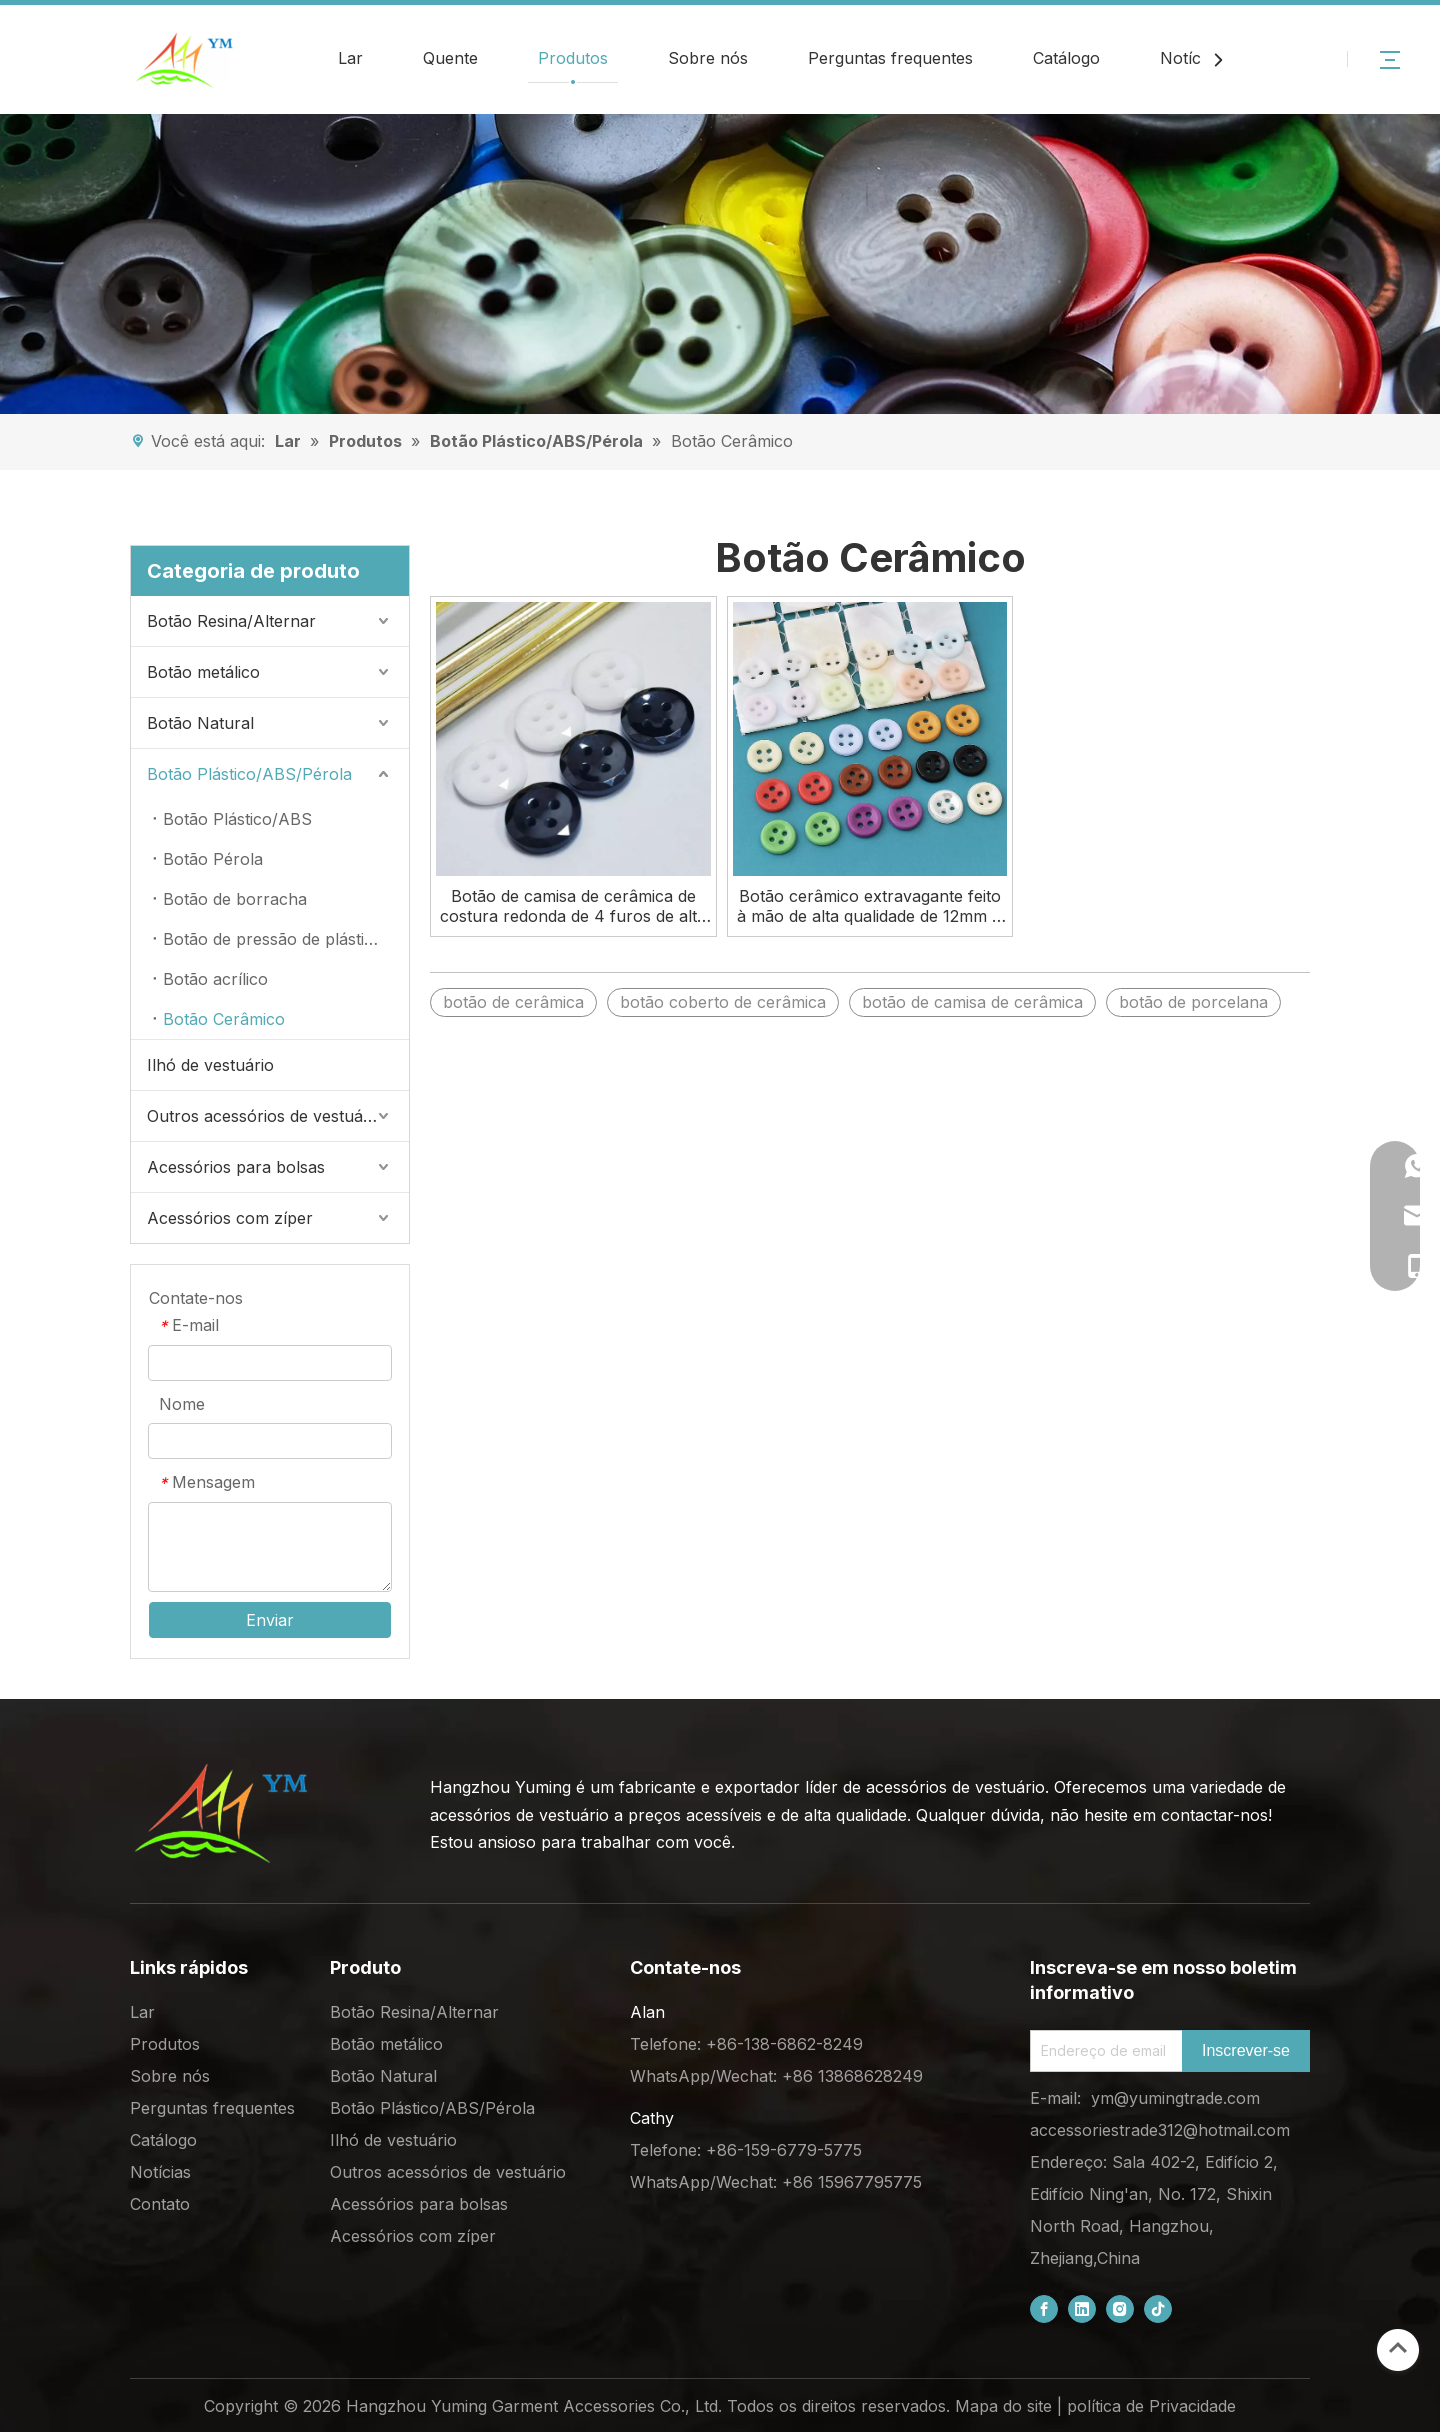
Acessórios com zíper (230, 1218)
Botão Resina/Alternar (231, 621)
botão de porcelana (1193, 1002)
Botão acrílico (215, 979)
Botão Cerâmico (224, 1019)
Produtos (573, 58)
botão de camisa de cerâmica (972, 1002)
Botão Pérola (213, 859)
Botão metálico (203, 672)
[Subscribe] (1246, 2051)
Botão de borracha (235, 899)
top (1398, 2348)
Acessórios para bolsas (236, 1167)
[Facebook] (1044, 2308)
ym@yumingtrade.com (1175, 2098)
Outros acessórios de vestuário (265, 1116)
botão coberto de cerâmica (723, 1002)
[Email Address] (1102, 2051)
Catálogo (1066, 58)
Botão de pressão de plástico (273, 939)
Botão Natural (200, 723)
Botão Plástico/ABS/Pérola (249, 774)
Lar (350, 58)
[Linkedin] (1082, 2308)
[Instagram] (1120, 2308)
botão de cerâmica (513, 1002)
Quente (450, 58)
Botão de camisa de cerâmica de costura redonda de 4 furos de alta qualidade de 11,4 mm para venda (573, 906)
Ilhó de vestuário (210, 1065)
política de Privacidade (1151, 2406)
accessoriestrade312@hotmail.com (1160, 2130)
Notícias (1190, 58)
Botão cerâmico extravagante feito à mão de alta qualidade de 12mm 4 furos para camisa (870, 906)
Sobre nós (708, 58)
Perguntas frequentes (890, 58)
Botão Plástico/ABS (237, 819)
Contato (160, 2204)
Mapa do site (1003, 2406)
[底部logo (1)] (220, 1813)
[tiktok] (1158, 2308)
